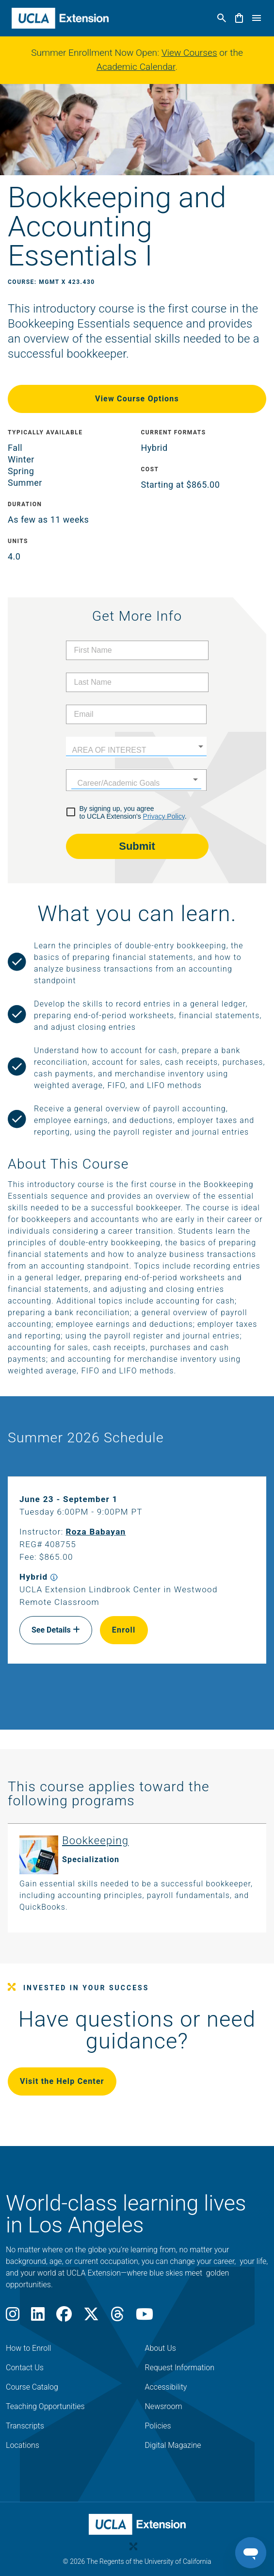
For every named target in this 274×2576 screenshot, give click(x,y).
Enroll (124, 1630)
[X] (91, 2317)
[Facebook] (64, 2317)
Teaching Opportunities (45, 2406)
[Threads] (117, 2317)
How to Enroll (28, 2348)
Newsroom (163, 2406)
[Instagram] (12, 2317)
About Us (160, 2348)
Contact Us (25, 2367)
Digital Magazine (173, 2445)
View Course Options (137, 398)
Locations (22, 2445)
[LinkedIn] (38, 2317)
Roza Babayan (95, 1531)
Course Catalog (32, 2387)
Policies (158, 2425)
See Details (56, 1630)
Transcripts (25, 2425)
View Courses (189, 52)
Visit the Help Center (62, 2081)
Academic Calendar (136, 66)
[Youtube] (144, 2317)
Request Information (180, 2367)
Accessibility (166, 2387)
